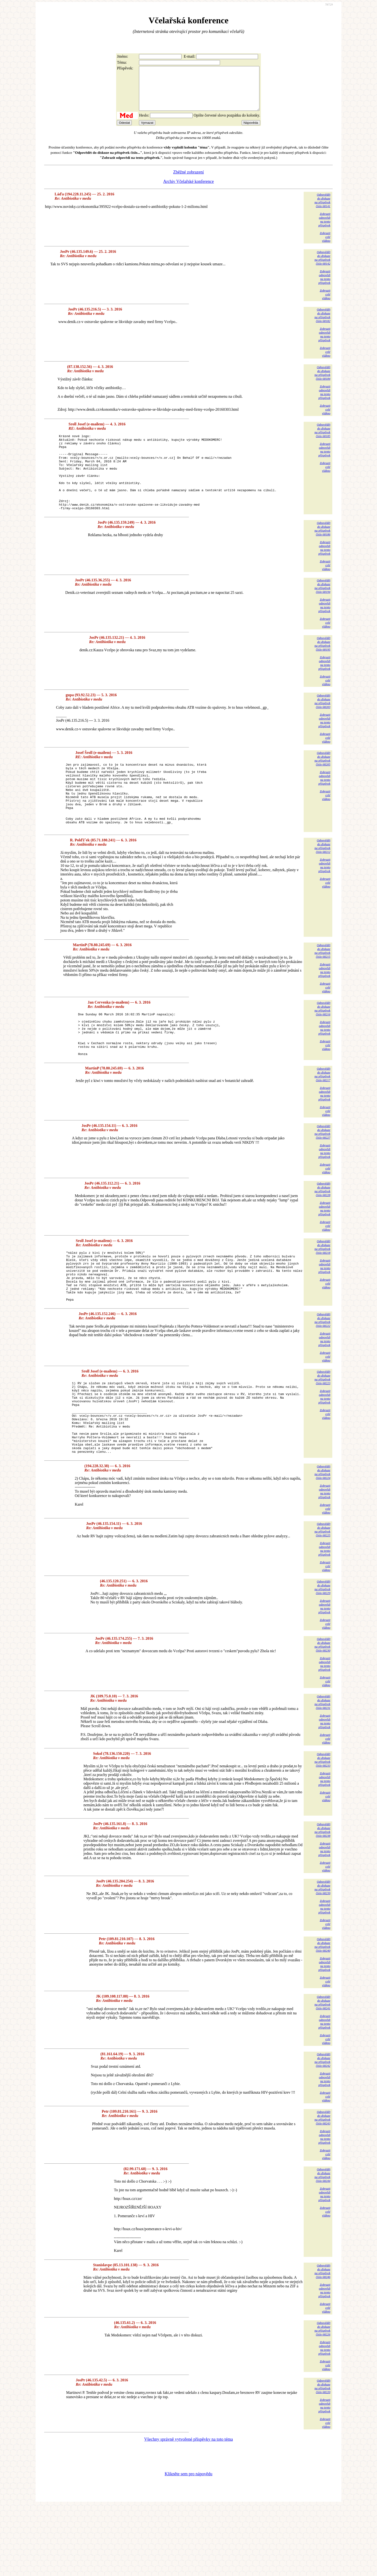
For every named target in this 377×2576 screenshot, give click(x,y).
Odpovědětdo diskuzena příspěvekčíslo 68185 (322, 439)
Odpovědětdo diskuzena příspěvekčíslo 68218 (322, 1292)
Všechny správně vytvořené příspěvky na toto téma (188, 2509)
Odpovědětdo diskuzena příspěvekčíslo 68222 (322, 1375)
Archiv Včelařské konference (188, 190)
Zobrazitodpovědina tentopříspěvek (324, 228)
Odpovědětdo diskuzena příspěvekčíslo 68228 (322, 1234)
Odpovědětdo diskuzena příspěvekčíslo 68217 (322, 1119)
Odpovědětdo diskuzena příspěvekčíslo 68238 (322, 1899)
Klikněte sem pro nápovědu (188, 2543)
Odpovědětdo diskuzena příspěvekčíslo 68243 (322, 2187)
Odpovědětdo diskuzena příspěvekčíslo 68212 (322, 882)
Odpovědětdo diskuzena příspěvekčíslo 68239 (322, 1957)
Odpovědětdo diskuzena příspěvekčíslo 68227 (322, 1177)
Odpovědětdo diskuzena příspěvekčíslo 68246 (322, 2341)
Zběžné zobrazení (188, 180)
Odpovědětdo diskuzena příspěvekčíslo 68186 (322, 552)
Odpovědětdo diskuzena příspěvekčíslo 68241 (322, 2072)
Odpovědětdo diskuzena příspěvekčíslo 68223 (322, 1432)
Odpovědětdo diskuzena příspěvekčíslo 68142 (322, 266)
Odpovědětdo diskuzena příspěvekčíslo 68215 (322, 987)
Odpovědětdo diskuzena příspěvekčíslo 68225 (322, 1599)
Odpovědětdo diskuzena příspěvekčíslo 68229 (322, 1657)
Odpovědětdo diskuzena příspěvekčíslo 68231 (322, 1772)
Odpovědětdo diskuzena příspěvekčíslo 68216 (322, 1045)
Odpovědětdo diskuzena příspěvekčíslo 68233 (322, 1829)
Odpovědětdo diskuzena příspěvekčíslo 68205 (322, 782)
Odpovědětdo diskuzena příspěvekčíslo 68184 (322, 381)
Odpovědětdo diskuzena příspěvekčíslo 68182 (322, 323)
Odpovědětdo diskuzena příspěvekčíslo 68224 (322, 1542)
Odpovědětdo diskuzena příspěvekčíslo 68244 (322, 2245)
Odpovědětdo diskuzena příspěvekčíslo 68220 (322, 2456)
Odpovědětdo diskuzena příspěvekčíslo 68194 (322, 609)
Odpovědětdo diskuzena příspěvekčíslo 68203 (322, 724)
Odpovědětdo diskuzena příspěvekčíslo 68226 (322, 2398)
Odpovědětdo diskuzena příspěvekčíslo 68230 (322, 1714)
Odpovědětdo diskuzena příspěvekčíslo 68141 (322, 209)
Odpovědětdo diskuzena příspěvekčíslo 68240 (322, 2014)
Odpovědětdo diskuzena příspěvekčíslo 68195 (322, 667)
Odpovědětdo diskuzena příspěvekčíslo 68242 (322, 2129)
